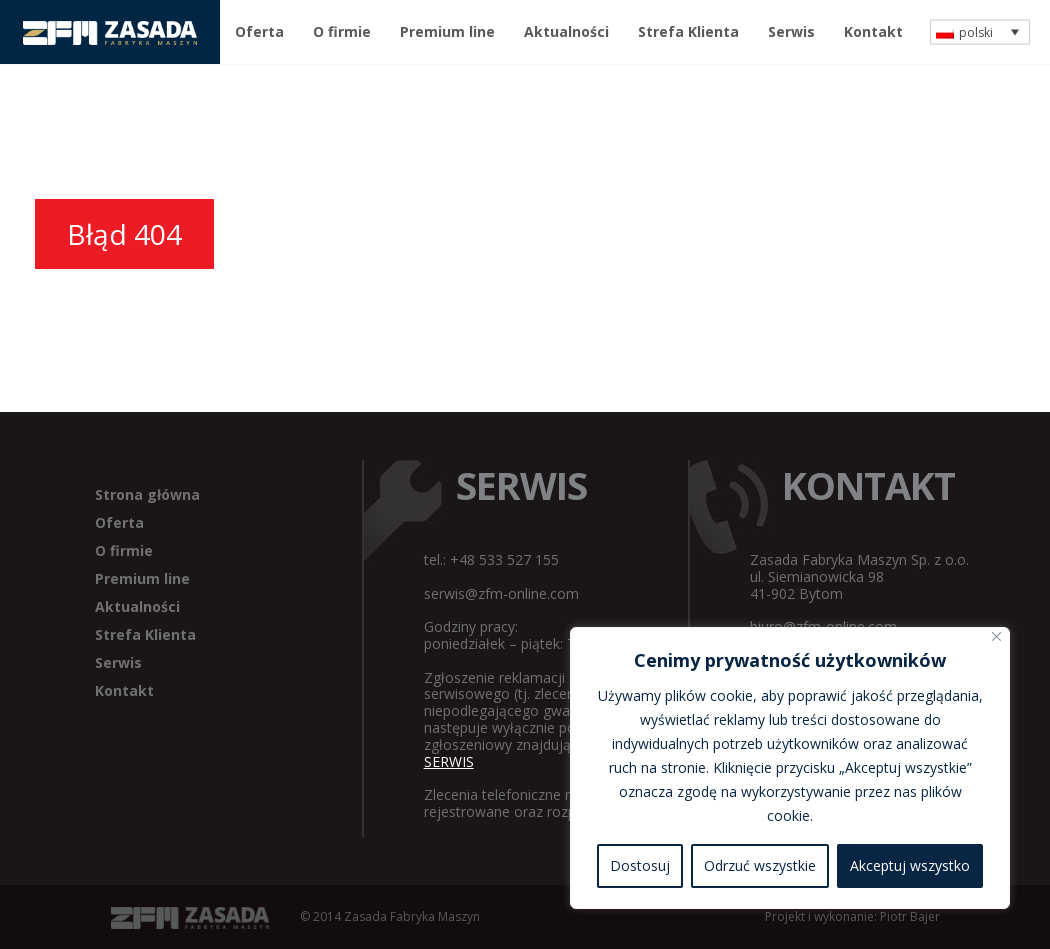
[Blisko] (996, 636)
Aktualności (566, 31)
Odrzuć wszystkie (760, 865)
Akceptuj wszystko (910, 865)
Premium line (447, 31)
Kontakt (873, 31)
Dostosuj (640, 865)
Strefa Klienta (688, 31)
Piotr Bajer (910, 916)
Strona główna (147, 494)
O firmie (342, 31)
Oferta (259, 31)
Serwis (791, 31)
